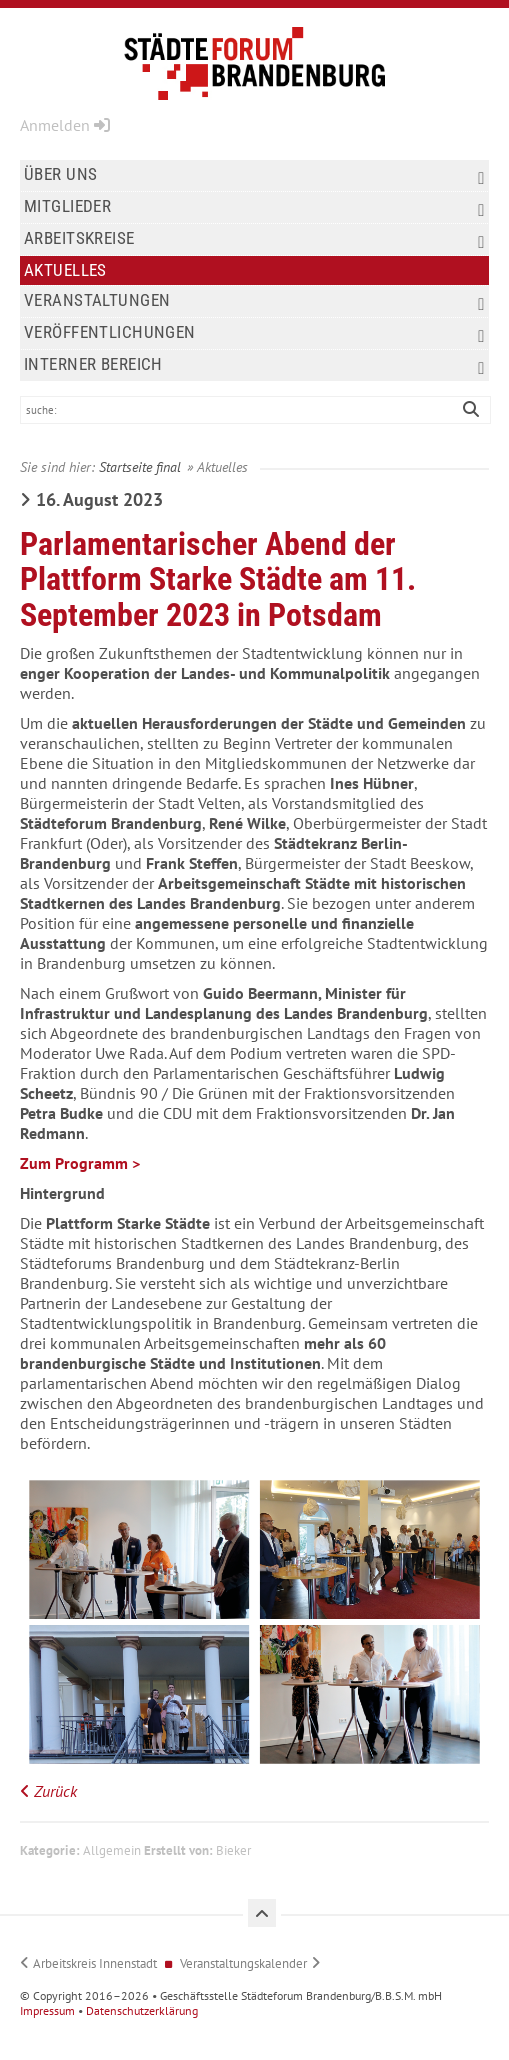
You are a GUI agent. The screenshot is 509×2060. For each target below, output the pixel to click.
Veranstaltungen (254, 301)
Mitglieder (254, 207)
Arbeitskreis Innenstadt (95, 1963)
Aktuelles (65, 270)
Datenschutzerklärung (142, 2010)
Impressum (47, 2010)
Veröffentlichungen (254, 333)
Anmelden (65, 125)
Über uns (254, 175)
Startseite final (140, 466)
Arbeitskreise (254, 239)
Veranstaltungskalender (243, 1963)
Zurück (55, 1791)
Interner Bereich (254, 365)
